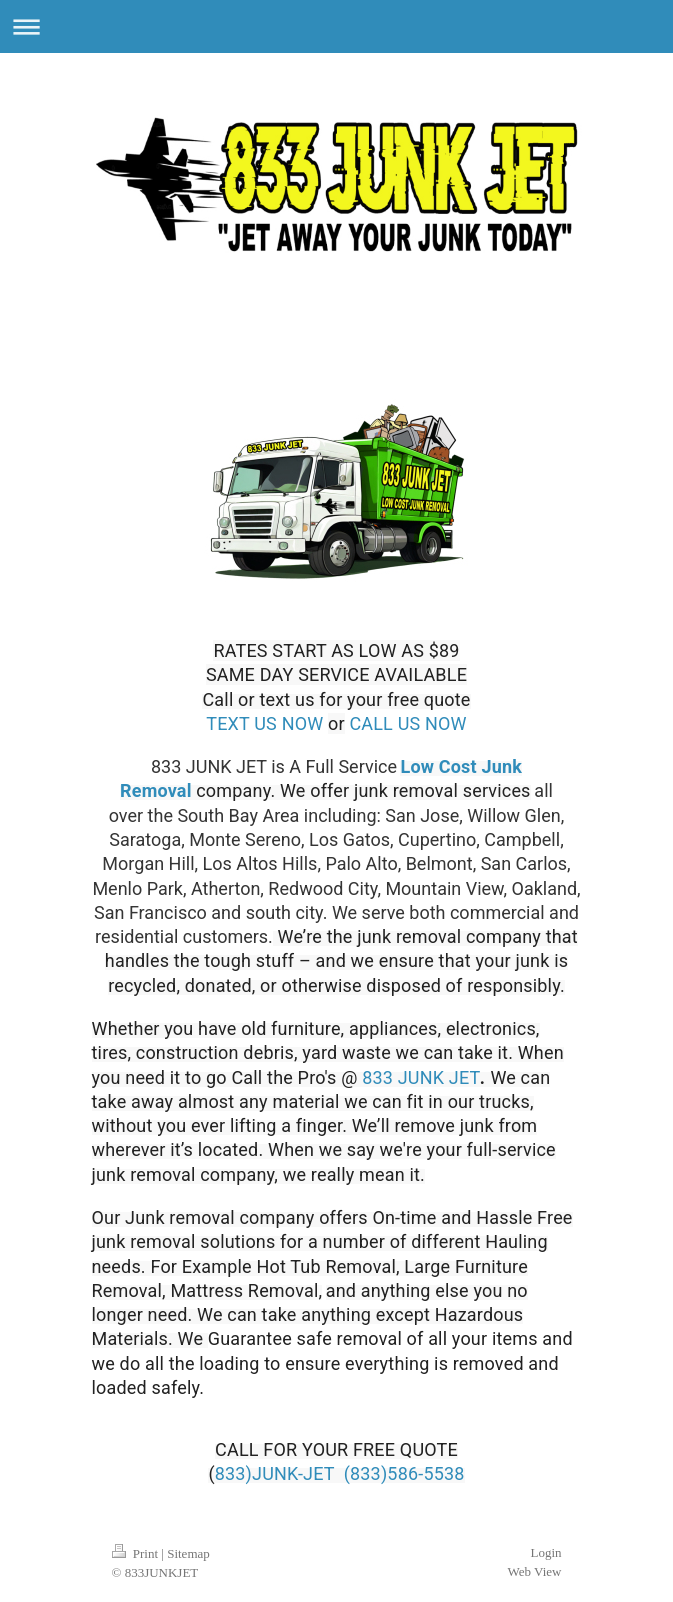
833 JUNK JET (421, 1077)
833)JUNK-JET (275, 1473)
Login (545, 1552)
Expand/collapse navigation (336, 26)
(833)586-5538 (404, 1473)
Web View (535, 1571)
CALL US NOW (407, 723)
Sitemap (188, 1553)
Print (137, 1553)
